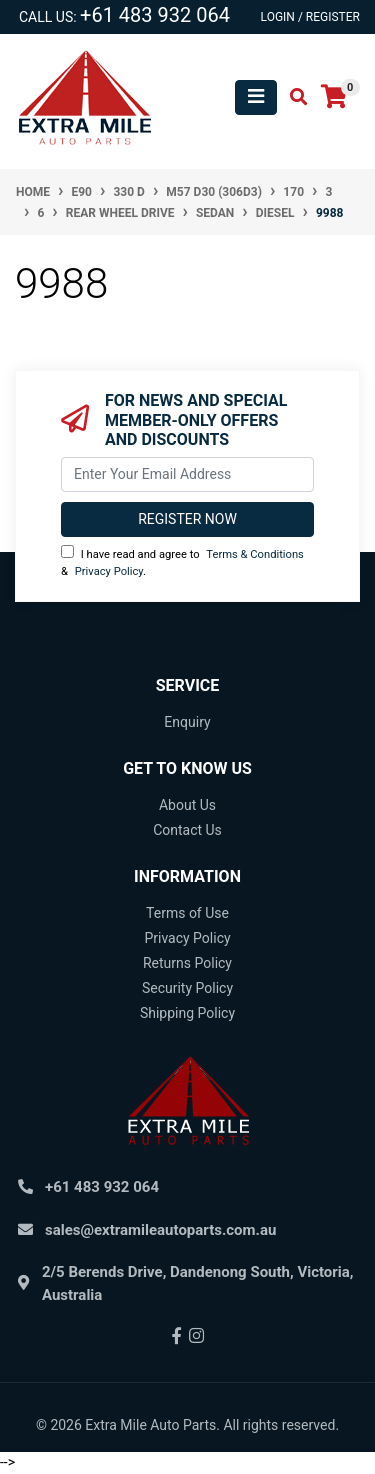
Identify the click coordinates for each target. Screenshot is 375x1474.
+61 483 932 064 (155, 15)
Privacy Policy (109, 571)
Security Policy (187, 988)
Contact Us (187, 830)
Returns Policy (187, 963)
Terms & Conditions (255, 554)
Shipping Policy (187, 1013)
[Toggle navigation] (256, 97)
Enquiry (187, 722)
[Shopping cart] (334, 97)
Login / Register (310, 17)
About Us (187, 805)
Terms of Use (187, 913)
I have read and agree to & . (182, 561)
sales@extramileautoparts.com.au (160, 1230)
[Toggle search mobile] (292, 97)
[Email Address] (187, 474)
